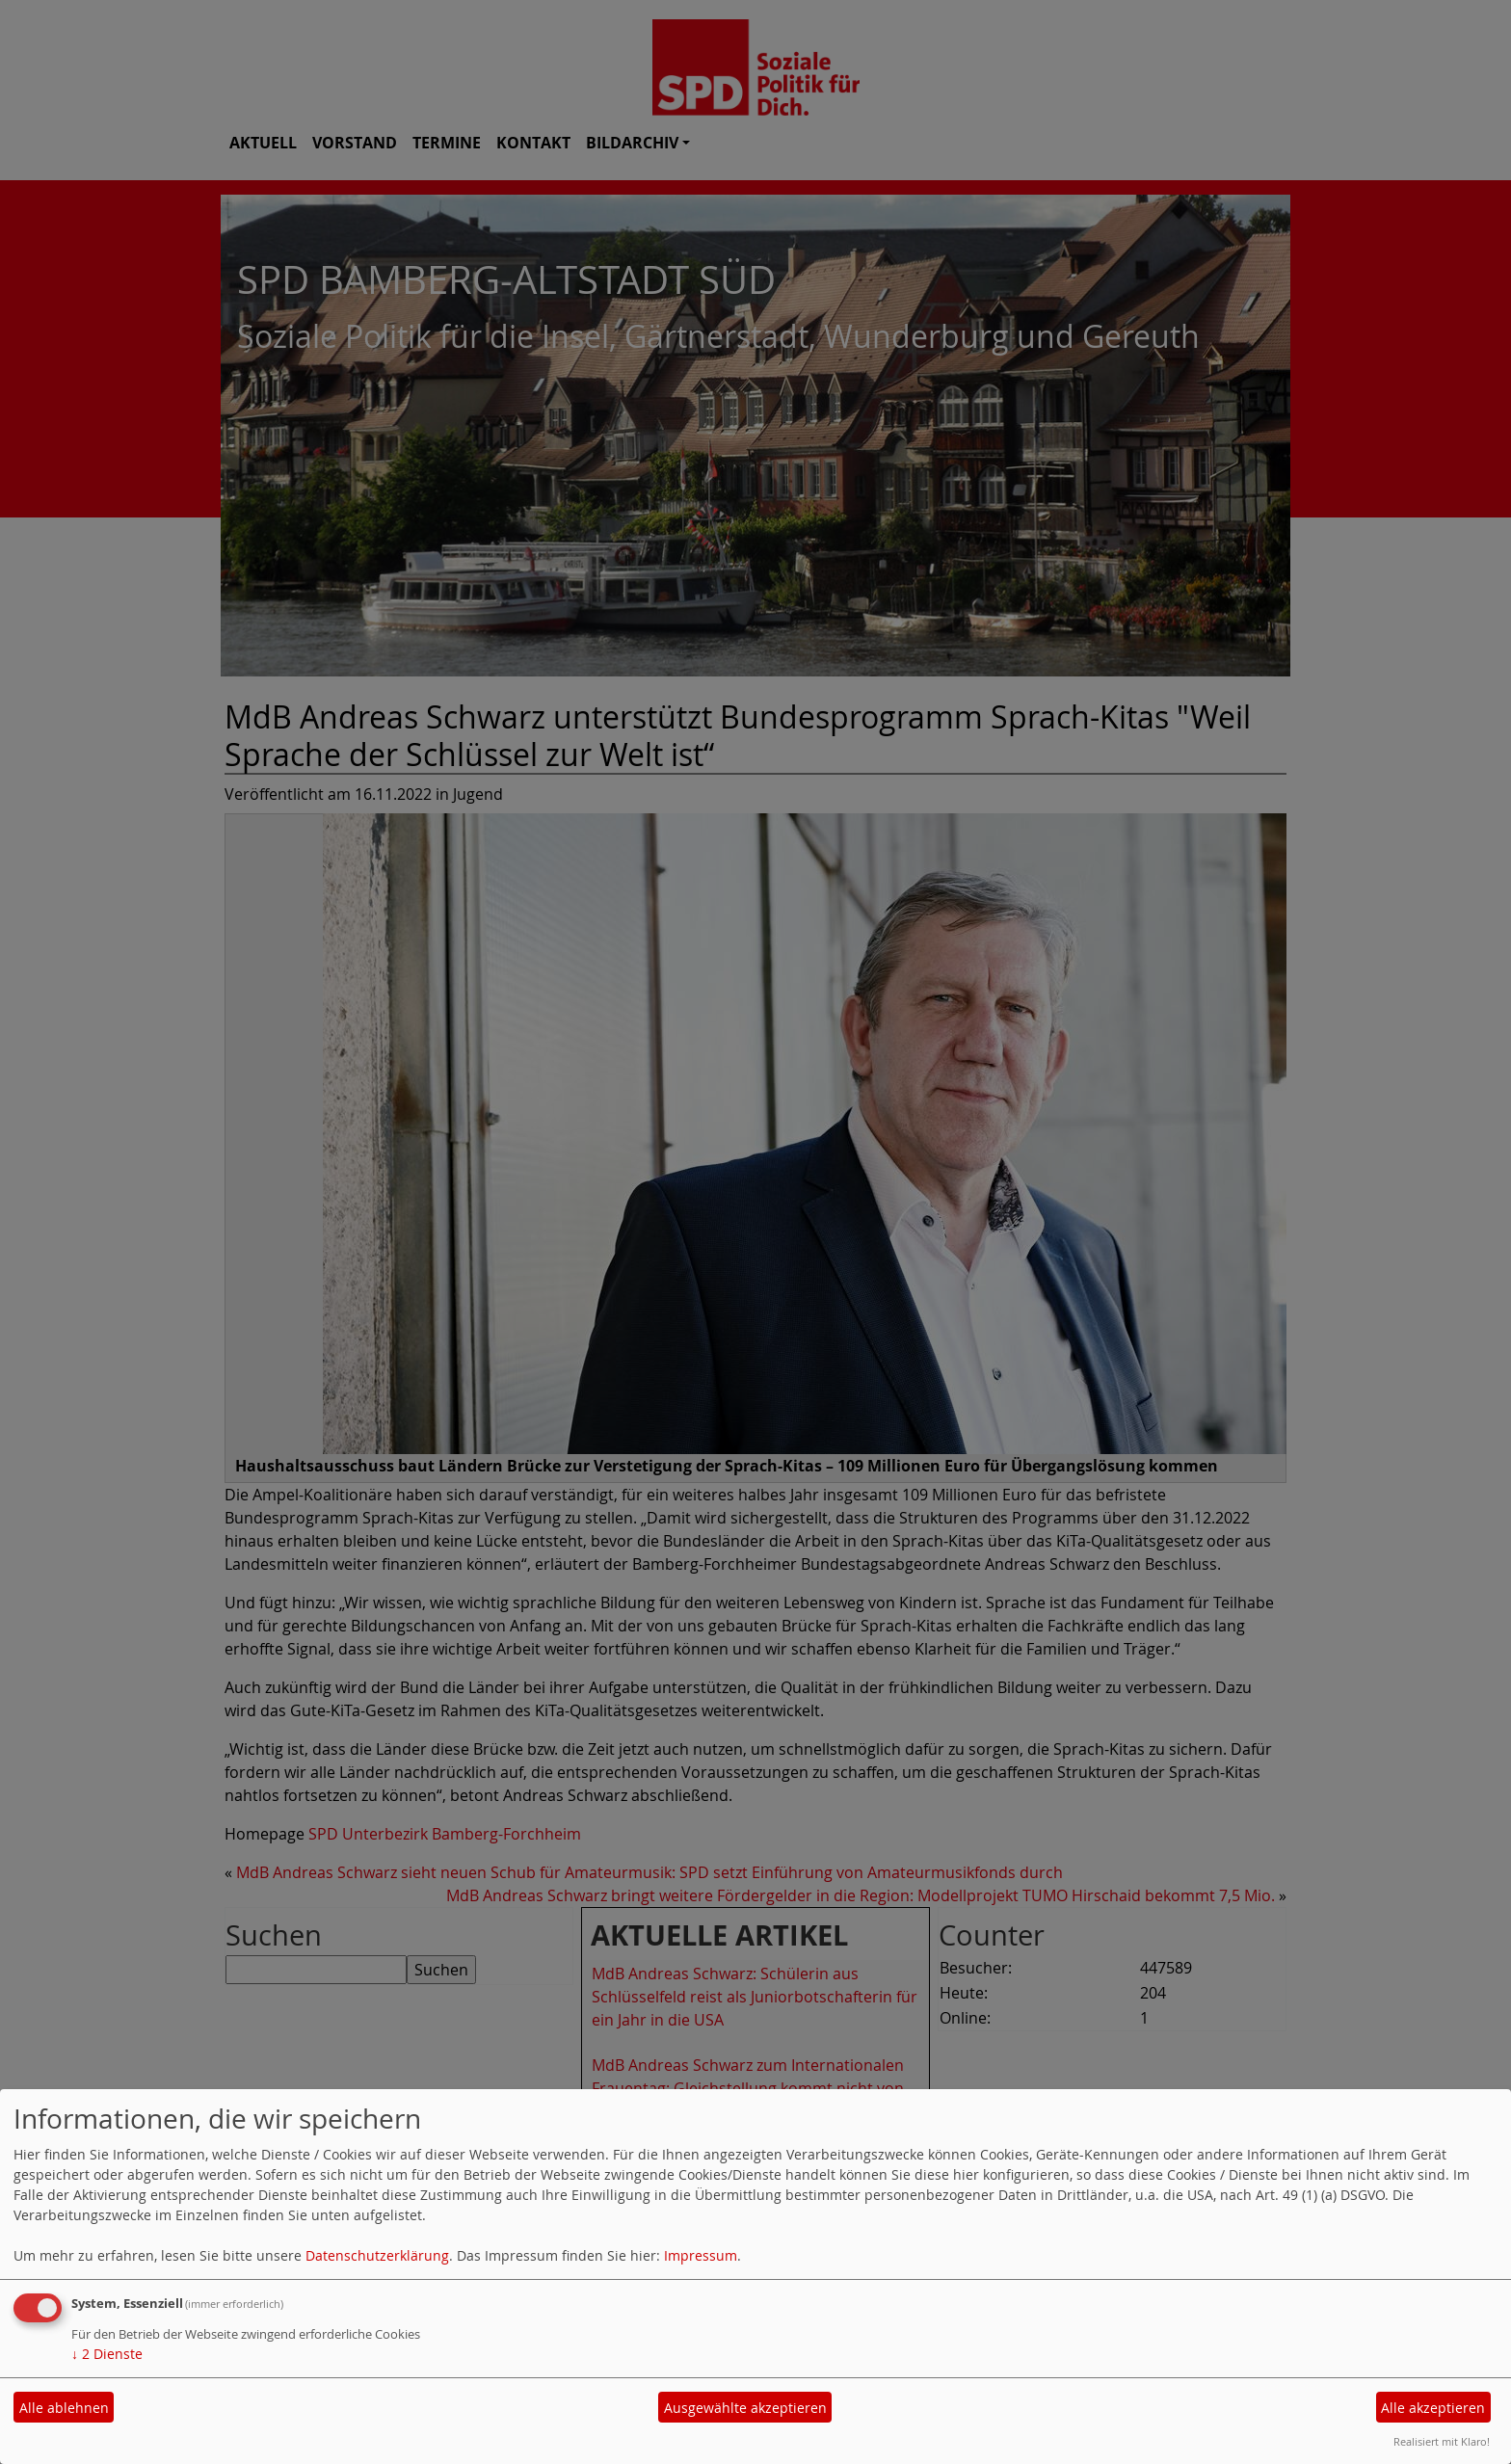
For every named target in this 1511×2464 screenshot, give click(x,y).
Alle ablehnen (64, 2407)
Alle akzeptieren (1433, 2407)
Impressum (700, 2255)
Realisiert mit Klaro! (1441, 2441)
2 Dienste (107, 2354)
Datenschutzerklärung (377, 2255)
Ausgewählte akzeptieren (745, 2407)
